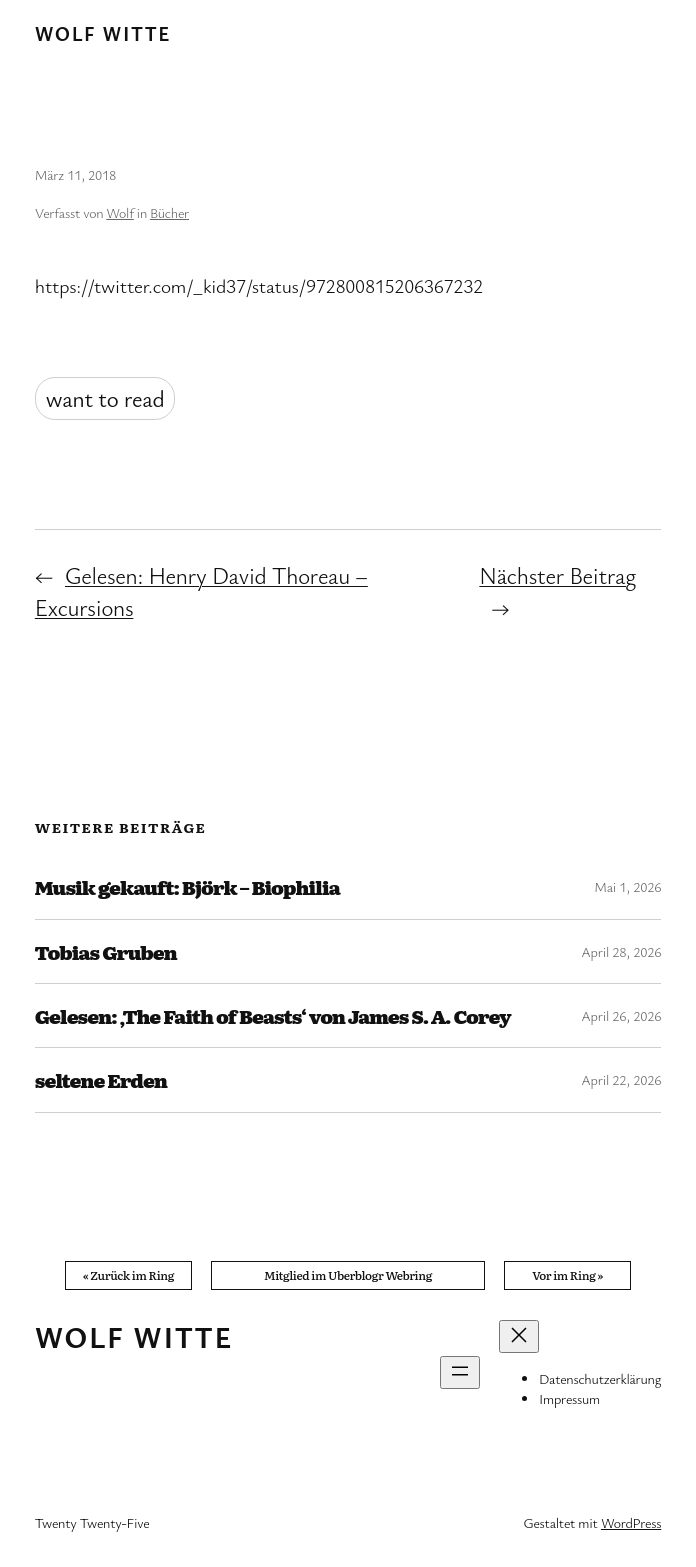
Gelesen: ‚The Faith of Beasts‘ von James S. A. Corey (273, 1015)
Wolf (119, 212)
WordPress (631, 1522)
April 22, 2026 (621, 1079)
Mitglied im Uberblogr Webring (348, 1275)
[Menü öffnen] (460, 1372)
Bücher (169, 212)
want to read (105, 398)
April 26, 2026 (621, 1015)
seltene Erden (101, 1079)
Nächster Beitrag (557, 575)
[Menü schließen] (519, 1336)
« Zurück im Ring (129, 1275)
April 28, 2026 (621, 951)
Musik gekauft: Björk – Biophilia (187, 886)
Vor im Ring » (567, 1275)
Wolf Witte (103, 33)
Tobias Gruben (106, 951)
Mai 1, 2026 (627, 886)
